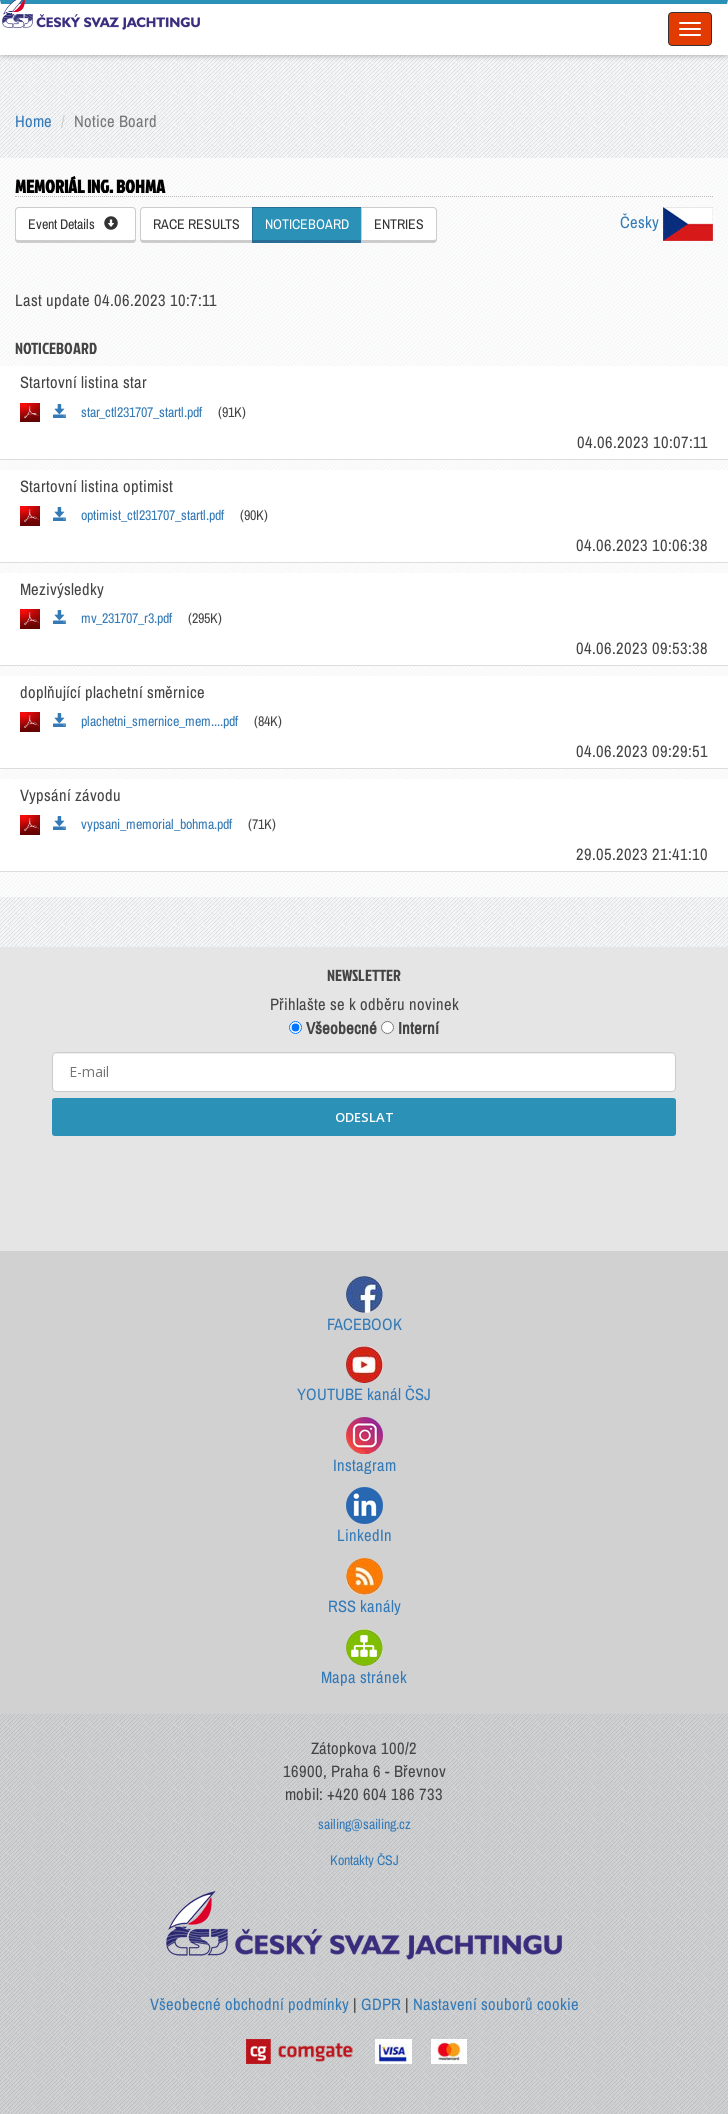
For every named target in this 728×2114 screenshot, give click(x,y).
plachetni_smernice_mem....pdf (145, 721)
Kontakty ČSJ (364, 1860)
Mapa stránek (364, 1658)
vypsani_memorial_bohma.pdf (142, 824)
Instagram (364, 1446)
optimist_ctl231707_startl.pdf (138, 515)
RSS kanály (364, 1587)
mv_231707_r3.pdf (112, 618)
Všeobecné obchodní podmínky (249, 2004)
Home (33, 121)
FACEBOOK (364, 1305)
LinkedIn (364, 1516)
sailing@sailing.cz (364, 1824)
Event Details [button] (73, 224)
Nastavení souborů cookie (496, 2004)
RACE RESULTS (196, 224)
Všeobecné (333, 1028)
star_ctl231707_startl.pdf (127, 412)
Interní (410, 1028)
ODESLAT (364, 1117)
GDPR (381, 2004)
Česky (666, 222)
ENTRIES (399, 224)
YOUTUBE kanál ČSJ (364, 1375)
